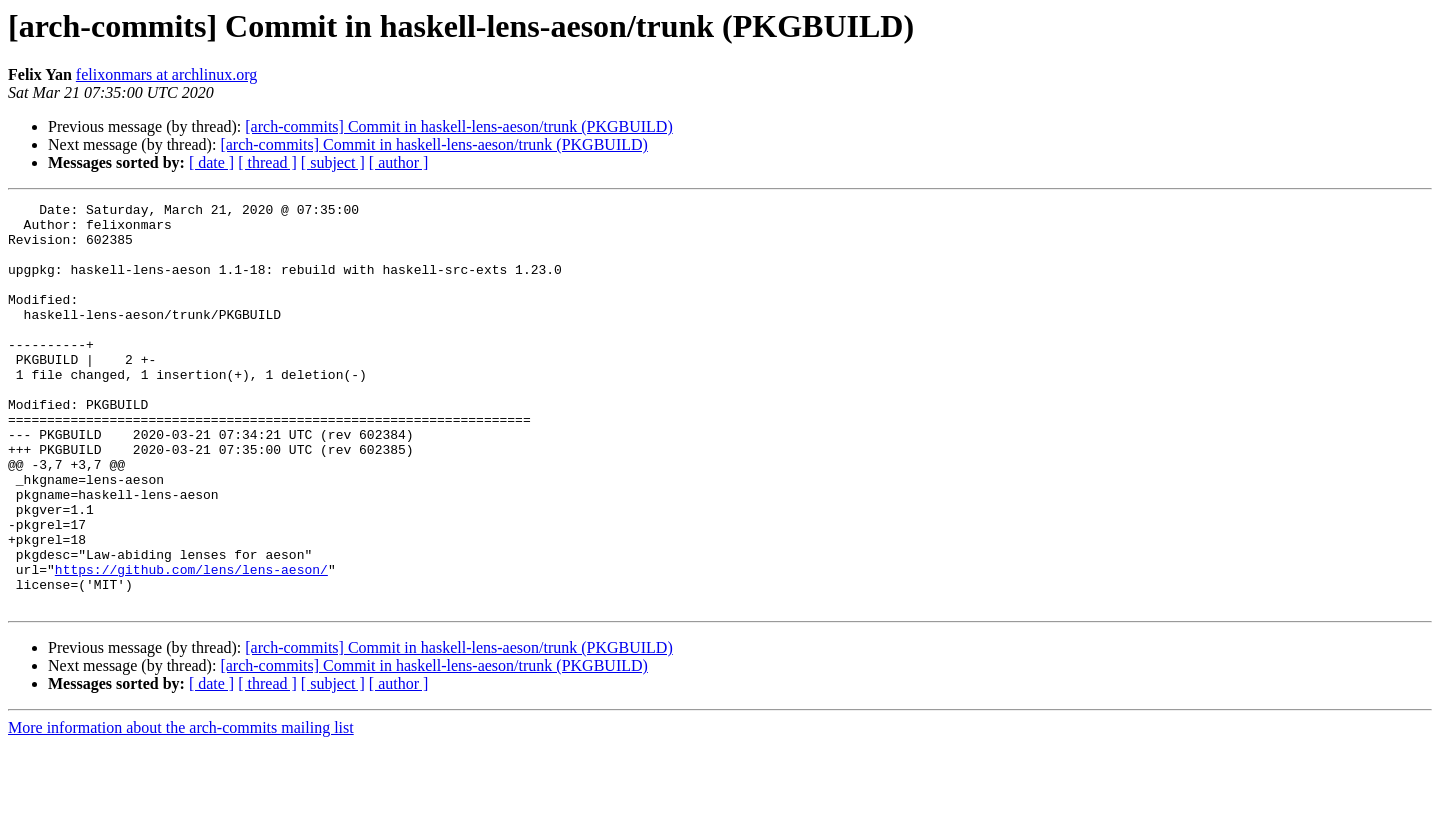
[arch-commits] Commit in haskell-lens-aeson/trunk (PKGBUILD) (458, 126)
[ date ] (211, 162)
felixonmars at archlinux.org (166, 74)
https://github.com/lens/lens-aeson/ (191, 644)
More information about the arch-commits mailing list (181, 808)
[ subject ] (333, 162)
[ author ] (399, 162)
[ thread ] (267, 162)
